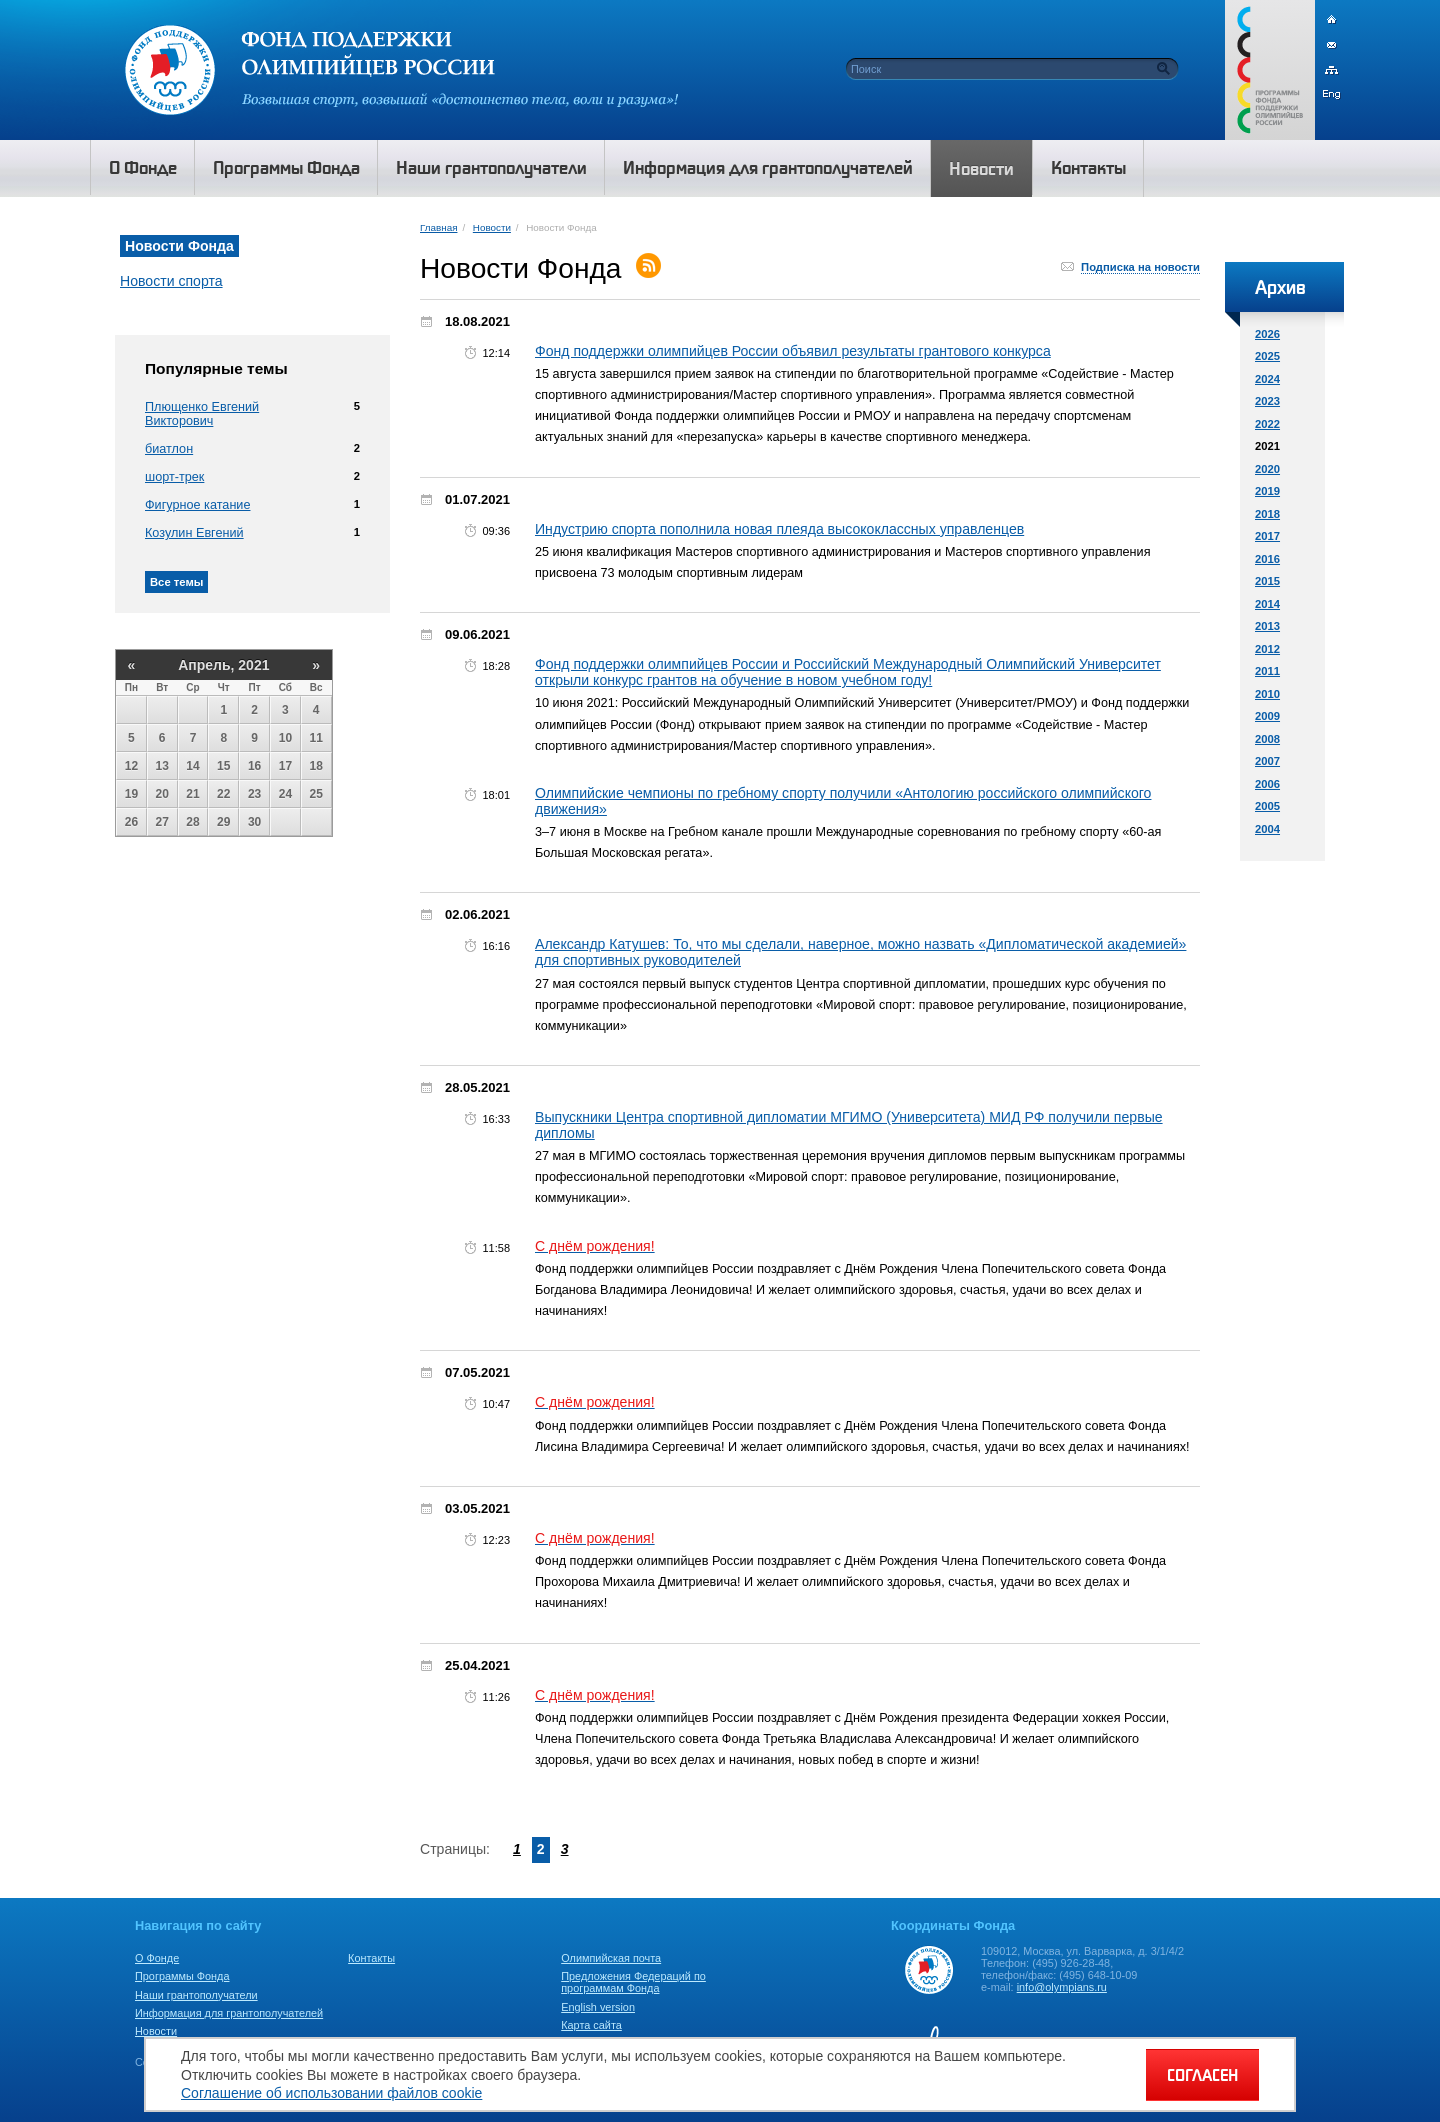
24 (285, 794)
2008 (1267, 739)
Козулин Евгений (194, 533)
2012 (1267, 649)
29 (223, 822)
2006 (1267, 784)
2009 (1267, 716)
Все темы (176, 582)
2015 (1267, 581)
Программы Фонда (182, 1976)
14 (192, 766)
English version (598, 2007)
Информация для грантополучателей (229, 2013)
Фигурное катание (197, 505)
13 (162, 766)
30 (254, 822)
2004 (1267, 829)
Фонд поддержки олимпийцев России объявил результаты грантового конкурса (793, 351)
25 (316, 794)
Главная (438, 227)
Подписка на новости (1140, 267)
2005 (1267, 806)
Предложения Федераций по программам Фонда (633, 1982)
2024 (1267, 379)
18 (316, 766)
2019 (1267, 491)
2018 (1267, 514)
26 (131, 822)
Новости (492, 227)
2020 (1267, 469)
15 (223, 766)
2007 (1267, 761)
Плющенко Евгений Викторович (202, 414)
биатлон (169, 449)
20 (162, 794)
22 (223, 794)
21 (192, 794)
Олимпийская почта (611, 1958)
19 (131, 794)
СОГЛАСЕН (1202, 2075)
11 (316, 738)
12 (131, 766)
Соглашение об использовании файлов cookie (331, 2093)
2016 (1267, 559)
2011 (1267, 671)
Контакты (371, 1958)
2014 (1267, 604)
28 (192, 822)
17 (285, 766)
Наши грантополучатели (196, 1995)
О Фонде (157, 1958)
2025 (1267, 356)
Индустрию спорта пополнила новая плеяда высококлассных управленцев (779, 529)
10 (285, 738)
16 (254, 766)
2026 (1267, 334)
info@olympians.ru (1062, 1987)
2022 (1267, 424)
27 (162, 822)
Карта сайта (591, 2025)
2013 (1267, 626)
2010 (1267, 694)
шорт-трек (174, 477)
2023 (1267, 401)
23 (254, 794)
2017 (1267, 536)
